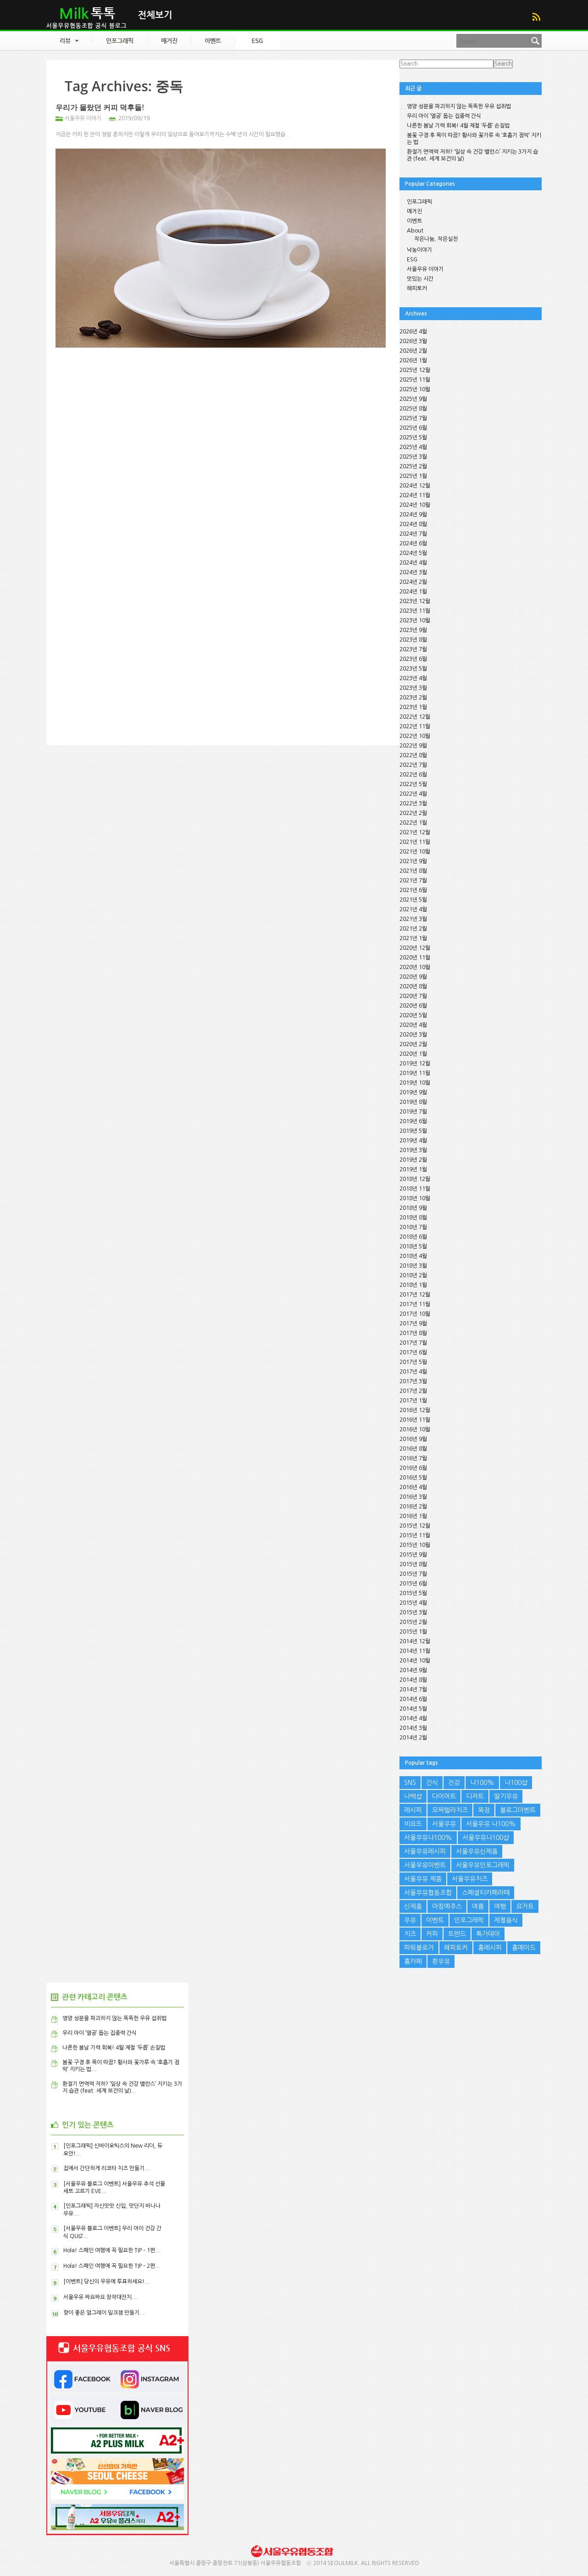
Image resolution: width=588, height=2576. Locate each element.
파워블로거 (419, 1947)
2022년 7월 (413, 765)
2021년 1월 (413, 938)
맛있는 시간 (420, 279)
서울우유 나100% (491, 1824)
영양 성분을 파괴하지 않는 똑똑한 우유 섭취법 (459, 106)
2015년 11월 (414, 1535)
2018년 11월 (414, 1188)
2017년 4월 (413, 1371)
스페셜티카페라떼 (486, 1892)
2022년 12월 (414, 717)
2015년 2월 (413, 1622)
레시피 (413, 1810)
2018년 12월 (414, 1179)
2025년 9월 (413, 399)
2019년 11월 (414, 1073)
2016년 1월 (413, 1516)
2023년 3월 (413, 688)
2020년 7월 (413, 996)
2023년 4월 (413, 678)
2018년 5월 (413, 1246)
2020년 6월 (413, 1005)
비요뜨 (413, 1824)
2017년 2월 (413, 1391)
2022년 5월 (413, 784)
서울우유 (444, 1824)
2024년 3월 (413, 572)
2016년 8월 (413, 1448)
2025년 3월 (413, 457)
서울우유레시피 (425, 1851)
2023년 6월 (413, 659)
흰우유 (441, 1961)
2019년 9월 (413, 1092)
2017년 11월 (414, 1304)
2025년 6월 (413, 428)
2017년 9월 (413, 1323)
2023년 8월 (413, 640)
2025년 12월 (414, 370)
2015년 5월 (413, 1593)
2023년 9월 (413, 630)
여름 (478, 1906)
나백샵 (413, 1796)
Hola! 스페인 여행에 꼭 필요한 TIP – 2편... (112, 2266)
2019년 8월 (413, 1102)
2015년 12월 (414, 1526)
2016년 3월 (413, 1497)
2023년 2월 (413, 697)
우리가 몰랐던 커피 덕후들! (99, 107)
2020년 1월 (413, 1054)
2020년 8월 (413, 986)
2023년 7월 (413, 649)
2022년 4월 (413, 794)
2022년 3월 (413, 803)
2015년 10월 (414, 1545)
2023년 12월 (414, 601)
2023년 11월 (414, 611)
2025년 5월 (413, 437)
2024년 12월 (414, 485)
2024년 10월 (414, 505)
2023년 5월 (413, 668)
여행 (500, 1906)
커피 (432, 1934)
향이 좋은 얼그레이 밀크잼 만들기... (104, 2313)
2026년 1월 (413, 360)
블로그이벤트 (518, 1810)
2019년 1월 (413, 1169)
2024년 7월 (413, 534)
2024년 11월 (414, 495)
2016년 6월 (413, 1468)
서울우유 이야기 (83, 118)
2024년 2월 (413, 582)
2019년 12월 (414, 1063)
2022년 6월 (413, 774)
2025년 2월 (413, 466)
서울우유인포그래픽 (483, 1865)
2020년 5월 (413, 1015)
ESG (412, 259)
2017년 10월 (414, 1314)
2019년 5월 (413, 1131)
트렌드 (457, 1934)
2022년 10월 (414, 736)
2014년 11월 (414, 1651)
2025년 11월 (414, 379)
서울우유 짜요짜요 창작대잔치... (100, 2297)
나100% (482, 1782)
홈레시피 (490, 1947)
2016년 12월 (414, 1410)
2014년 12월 (414, 1641)
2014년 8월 (413, 1680)
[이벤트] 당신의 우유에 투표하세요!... (106, 2281)
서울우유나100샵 (485, 1837)
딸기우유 (506, 1796)
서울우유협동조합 (428, 1892)
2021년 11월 (414, 842)
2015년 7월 (413, 1574)
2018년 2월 (413, 1275)
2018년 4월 (413, 1256)
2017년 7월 (413, 1343)
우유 (410, 1920)
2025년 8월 (413, 408)
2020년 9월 (413, 977)
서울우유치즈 (470, 1879)
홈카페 (413, 1961)
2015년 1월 (413, 1631)
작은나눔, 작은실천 (436, 239)
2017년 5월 (413, 1362)
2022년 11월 (414, 726)
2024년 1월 (413, 591)
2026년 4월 (413, 331)
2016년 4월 (413, 1487)
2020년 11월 (414, 957)
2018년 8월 (413, 1217)
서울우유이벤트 (425, 1865)
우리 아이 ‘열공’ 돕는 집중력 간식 (444, 116)
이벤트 (414, 221)
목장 (484, 1810)
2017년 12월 (414, 1294)
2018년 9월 (413, 1208)
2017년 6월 (413, 1352)
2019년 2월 (413, 1160)
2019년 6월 (413, 1121)
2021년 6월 (413, 890)
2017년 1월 (413, 1400)
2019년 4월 (413, 1140)
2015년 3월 (413, 1612)
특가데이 (488, 1934)
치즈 (410, 1934)
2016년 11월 (414, 1420)
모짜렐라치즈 (450, 1810)
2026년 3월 (413, 341)
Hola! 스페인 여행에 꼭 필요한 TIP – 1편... (112, 2250)
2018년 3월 (413, 1266)
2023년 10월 (414, 620)
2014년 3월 (413, 1728)
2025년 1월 (413, 476)
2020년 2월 (413, 1044)
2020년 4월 (413, 1025)
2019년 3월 (413, 1150)
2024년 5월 (413, 553)
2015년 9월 (413, 1554)
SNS (410, 1782)
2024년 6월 (413, 543)
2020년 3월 (413, 1034)
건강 (454, 1782)
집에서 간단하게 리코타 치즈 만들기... (106, 2168)
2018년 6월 (413, 1237)
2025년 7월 (413, 418)
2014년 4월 (413, 1718)
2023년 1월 (413, 707)
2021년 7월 (413, 880)
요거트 (525, 1906)
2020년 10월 (414, 967)
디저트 (475, 1796)
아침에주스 (447, 1906)
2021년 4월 (413, 909)
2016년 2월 (413, 1506)
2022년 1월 (413, 822)
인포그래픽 (419, 202)
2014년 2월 (413, 1737)
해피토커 (417, 288)
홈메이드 (524, 1947)
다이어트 (444, 1796)
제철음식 (506, 1920)
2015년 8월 (413, 1564)
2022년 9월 (413, 745)
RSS (536, 16)
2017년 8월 (413, 1333)
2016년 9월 (413, 1439)
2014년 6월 (413, 1699)
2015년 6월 (413, 1583)
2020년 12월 (414, 948)
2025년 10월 (414, 389)
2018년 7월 (413, 1227)
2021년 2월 (413, 928)
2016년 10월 (414, 1429)
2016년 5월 (413, 1477)
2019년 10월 (414, 1083)
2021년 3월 (413, 919)
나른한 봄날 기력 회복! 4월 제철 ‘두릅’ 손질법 (458, 125)
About (415, 230)
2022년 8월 (413, 755)
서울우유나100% (428, 1837)
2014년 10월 (414, 1660)
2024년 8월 (413, 524)
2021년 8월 (413, 871)
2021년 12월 (414, 832)
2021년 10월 (414, 851)
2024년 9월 (413, 514)
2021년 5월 (413, 900)
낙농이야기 (419, 250)
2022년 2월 (413, 813)
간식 (432, 1782)
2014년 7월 (413, 1689)
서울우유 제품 (423, 1879)
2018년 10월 (414, 1198)
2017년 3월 (413, 1381)
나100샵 (516, 1782)
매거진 (414, 211)
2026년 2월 (413, 351)
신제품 (413, 1906)
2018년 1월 (413, 1285)
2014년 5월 (413, 1709)
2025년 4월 (413, 447)
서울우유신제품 (477, 1851)
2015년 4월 (413, 1603)
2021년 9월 (413, 861)
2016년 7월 (413, 1458)
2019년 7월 (413, 1111)
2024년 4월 (413, 562)
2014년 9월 (413, 1670)
